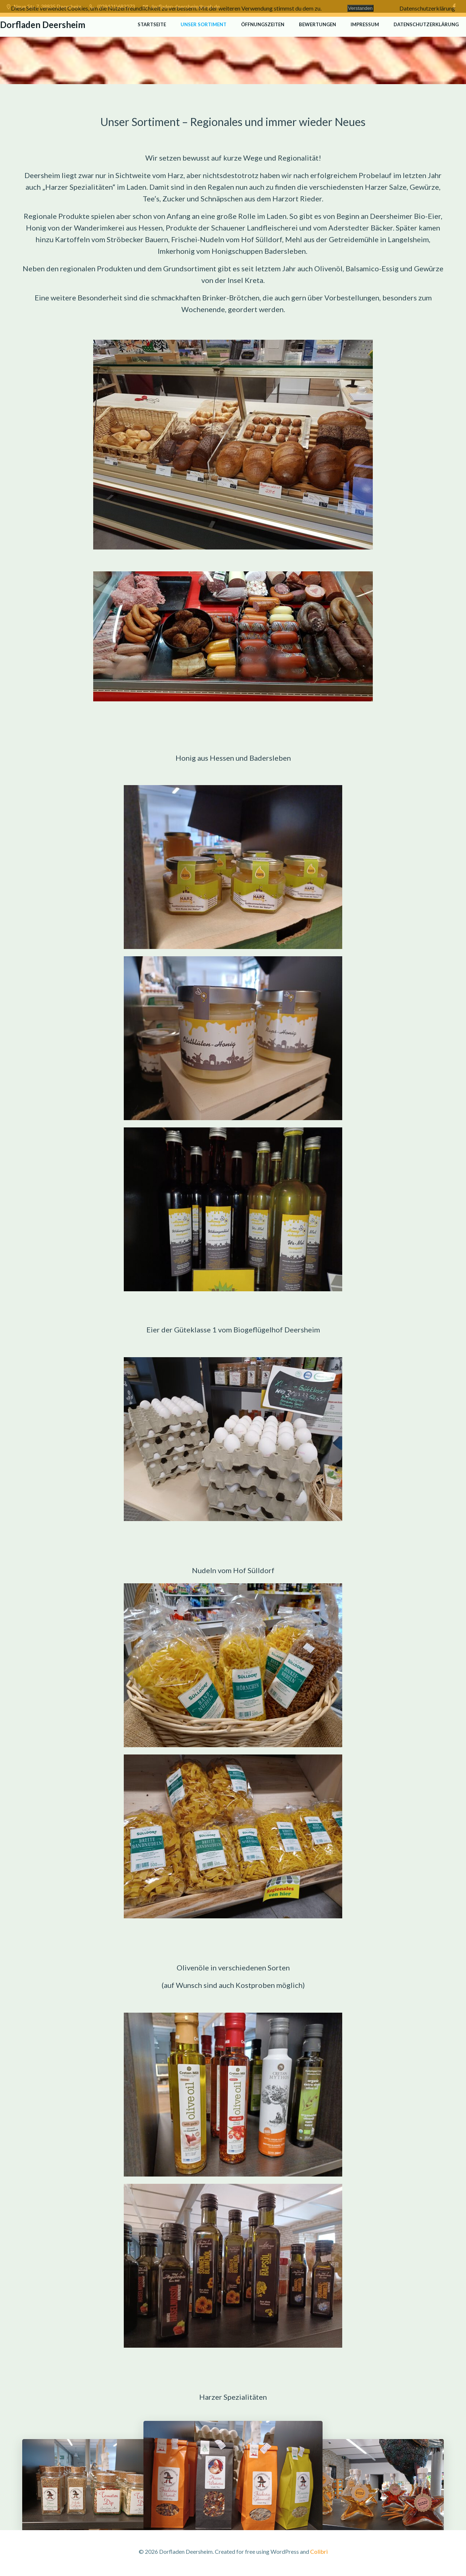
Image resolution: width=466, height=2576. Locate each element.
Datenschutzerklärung (426, 24)
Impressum (365, 24)
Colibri (319, 2554)
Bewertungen (317, 24)
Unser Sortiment (203, 24)
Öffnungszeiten (262, 24)
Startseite (152, 24)
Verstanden (360, 8)
